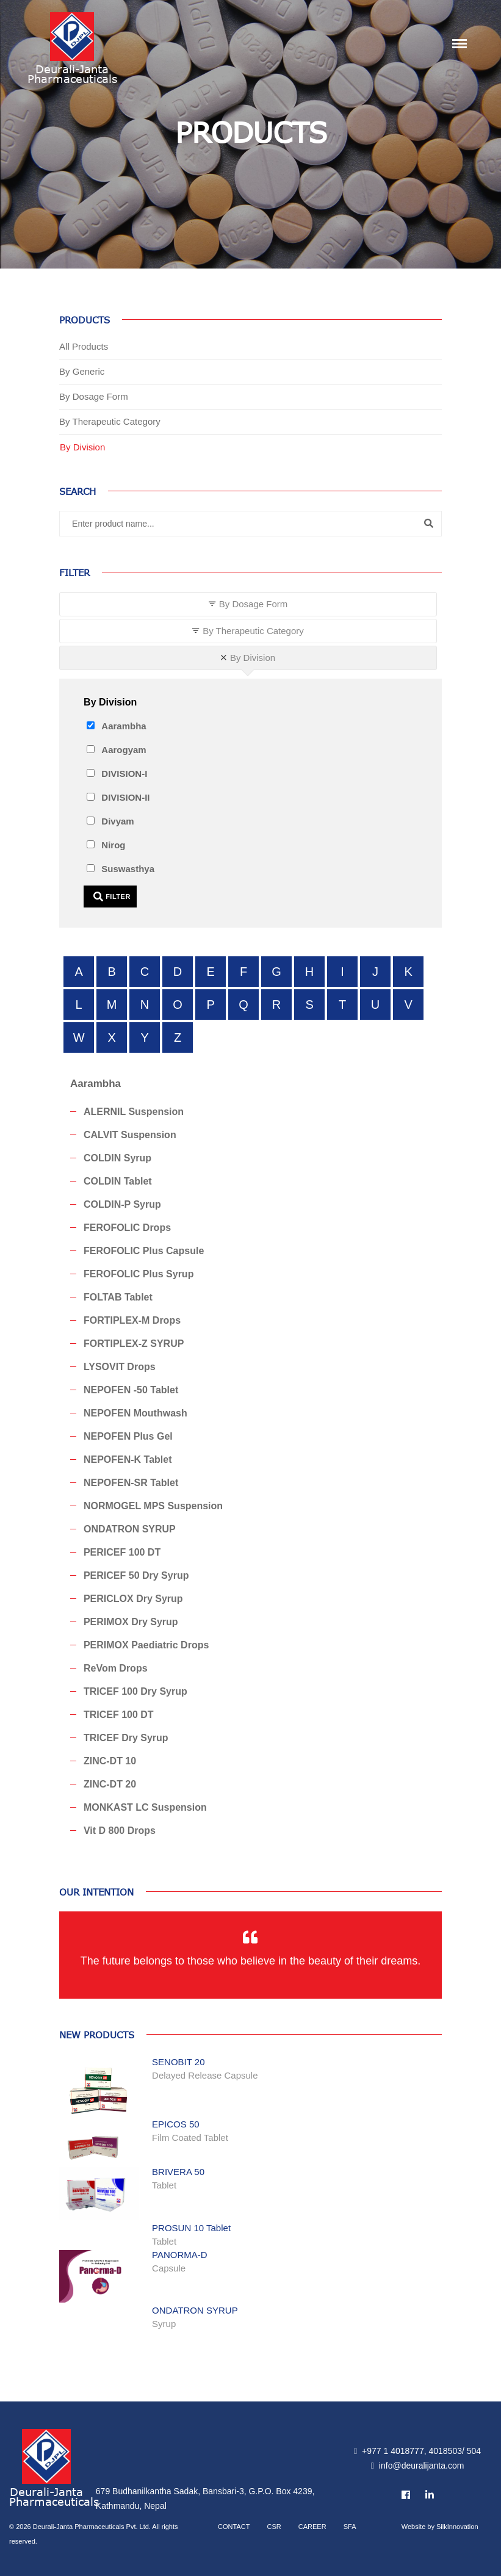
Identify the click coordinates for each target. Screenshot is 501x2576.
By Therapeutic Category (109, 421)
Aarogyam (123, 750)
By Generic (81, 371)
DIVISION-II (125, 797)
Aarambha (123, 726)
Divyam (117, 821)
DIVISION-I (124, 773)
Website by (440, 2526)
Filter (112, 896)
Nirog (113, 845)
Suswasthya (127, 869)
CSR (274, 2526)
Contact (234, 2526)
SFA (350, 2526)
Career (312, 2526)
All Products (83, 346)
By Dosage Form (93, 396)
